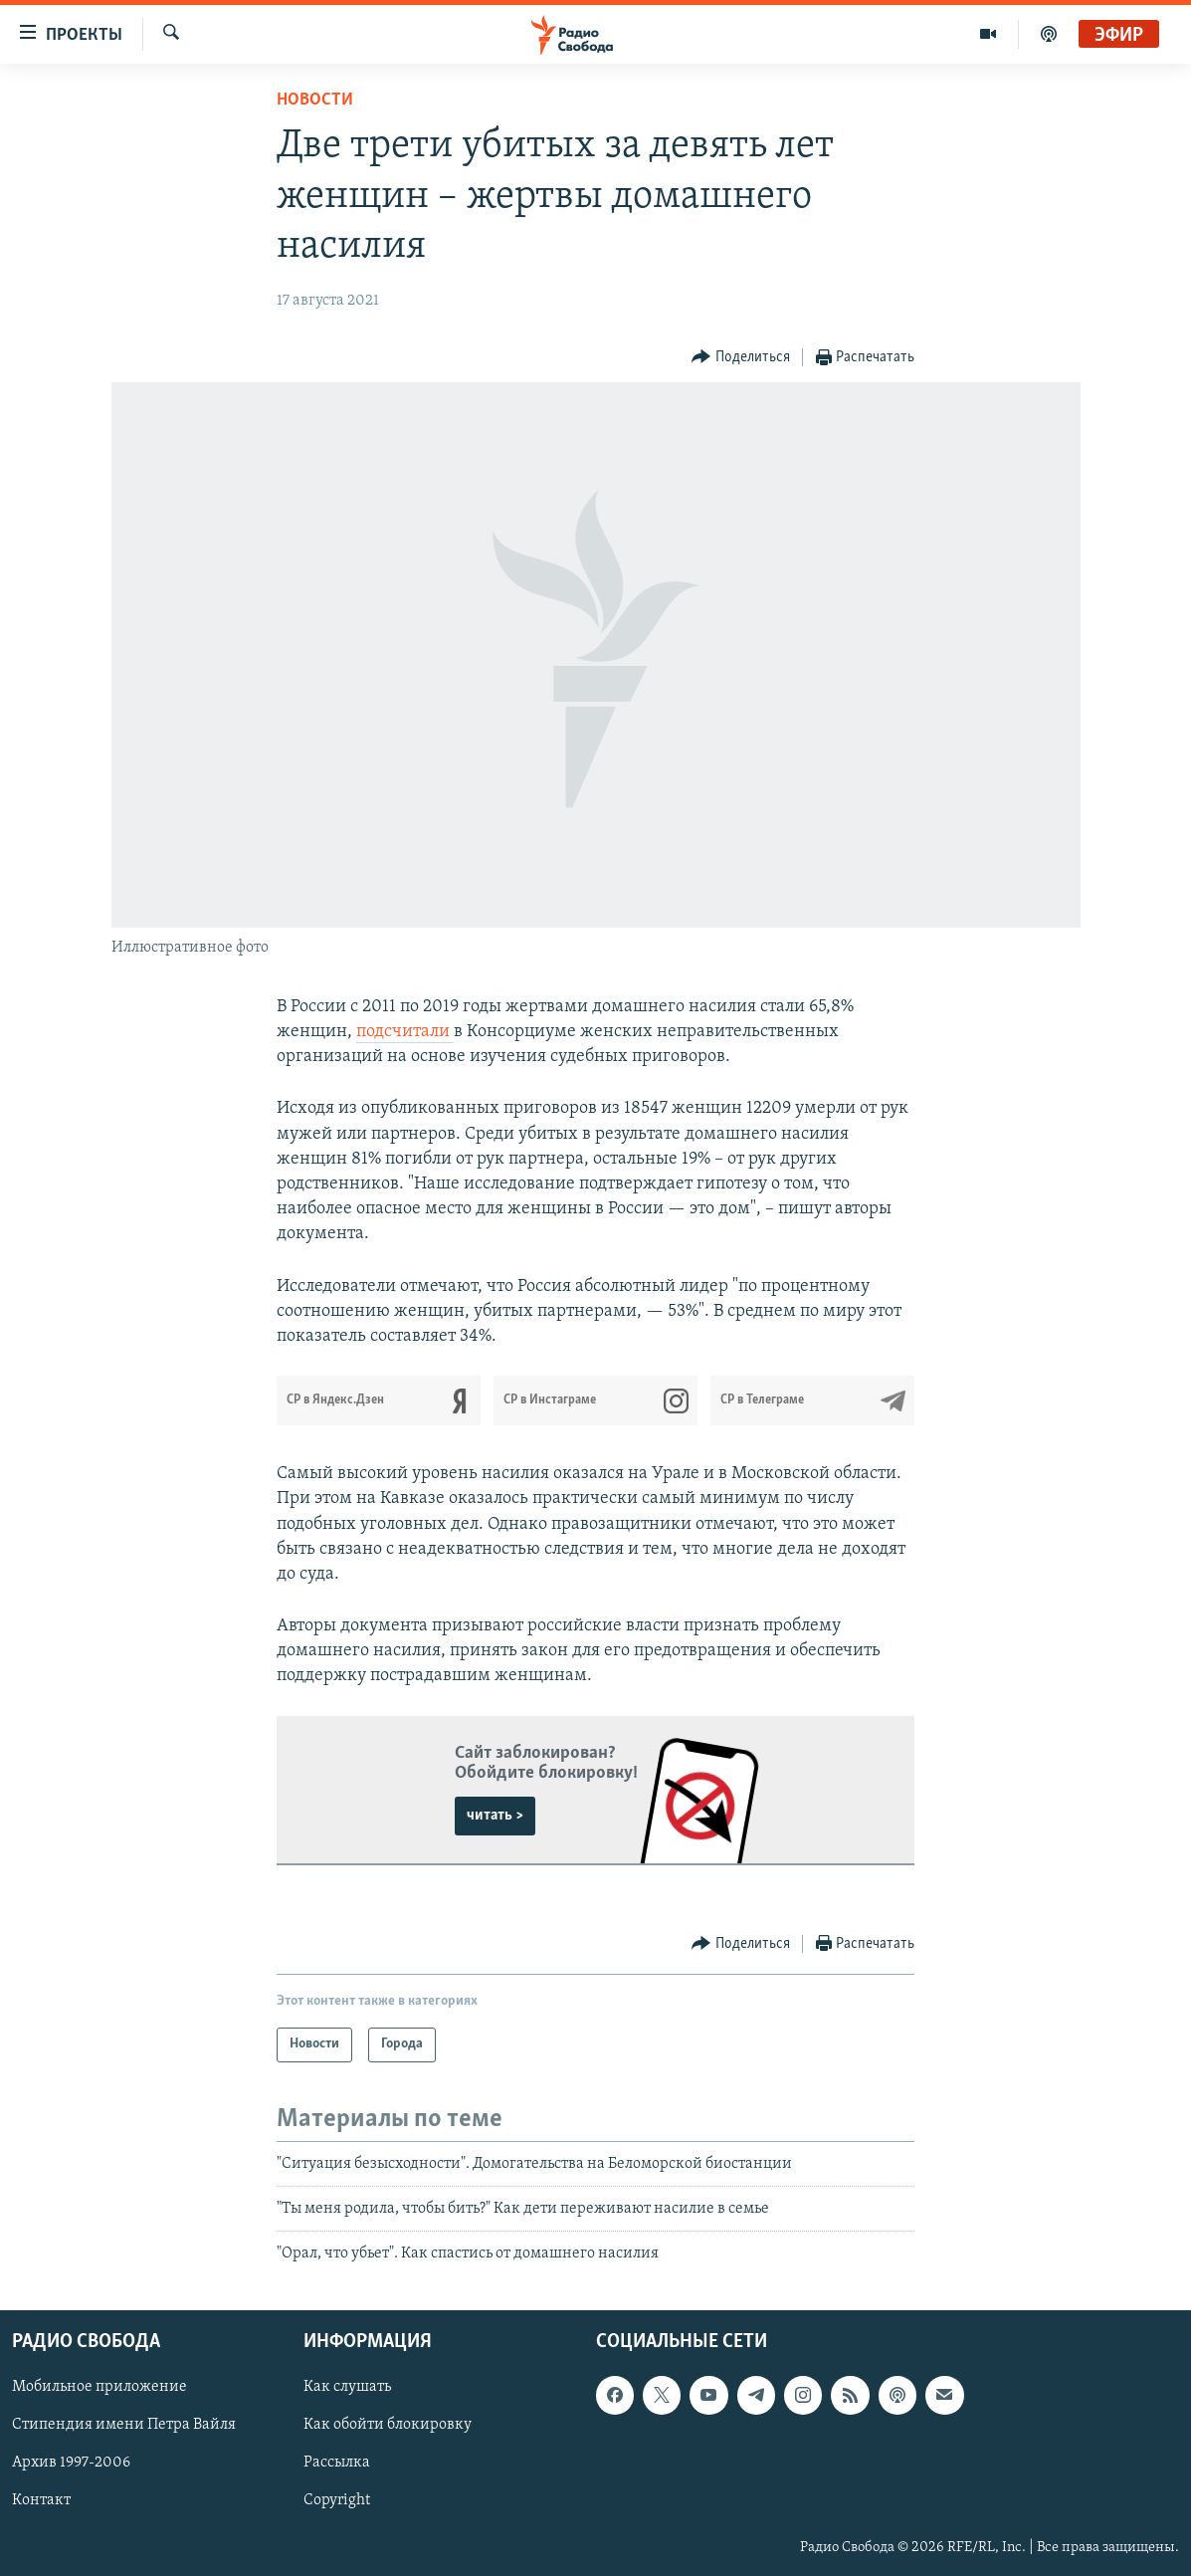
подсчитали (405, 1031)
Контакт (41, 2500)
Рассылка (336, 2462)
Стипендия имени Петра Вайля (124, 2425)
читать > (495, 1816)
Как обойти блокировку (387, 2425)
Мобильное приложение (99, 2387)
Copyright (336, 2500)
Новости (315, 100)
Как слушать (347, 2387)
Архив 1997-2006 (71, 2462)
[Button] (741, 357)
